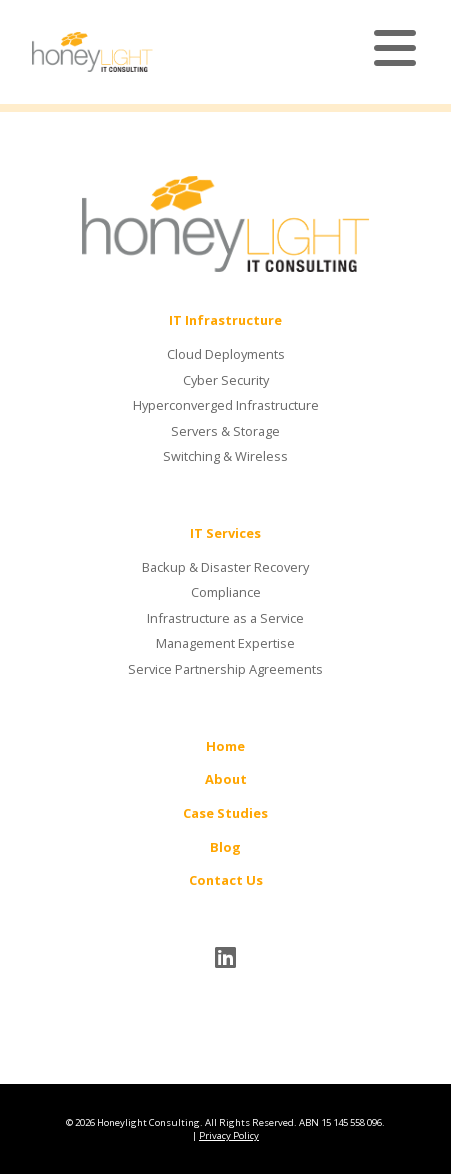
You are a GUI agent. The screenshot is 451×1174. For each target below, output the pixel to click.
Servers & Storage (225, 431)
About (226, 779)
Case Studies (225, 813)
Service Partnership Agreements (225, 669)
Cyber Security (226, 380)
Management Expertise (225, 643)
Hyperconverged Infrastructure (226, 405)
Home (225, 746)
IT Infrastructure (225, 320)
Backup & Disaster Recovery (225, 567)
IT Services (225, 533)
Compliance (226, 592)
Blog (225, 847)
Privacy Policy (229, 1135)
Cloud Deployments (226, 354)
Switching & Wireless (225, 456)
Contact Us (226, 880)
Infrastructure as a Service (225, 618)
